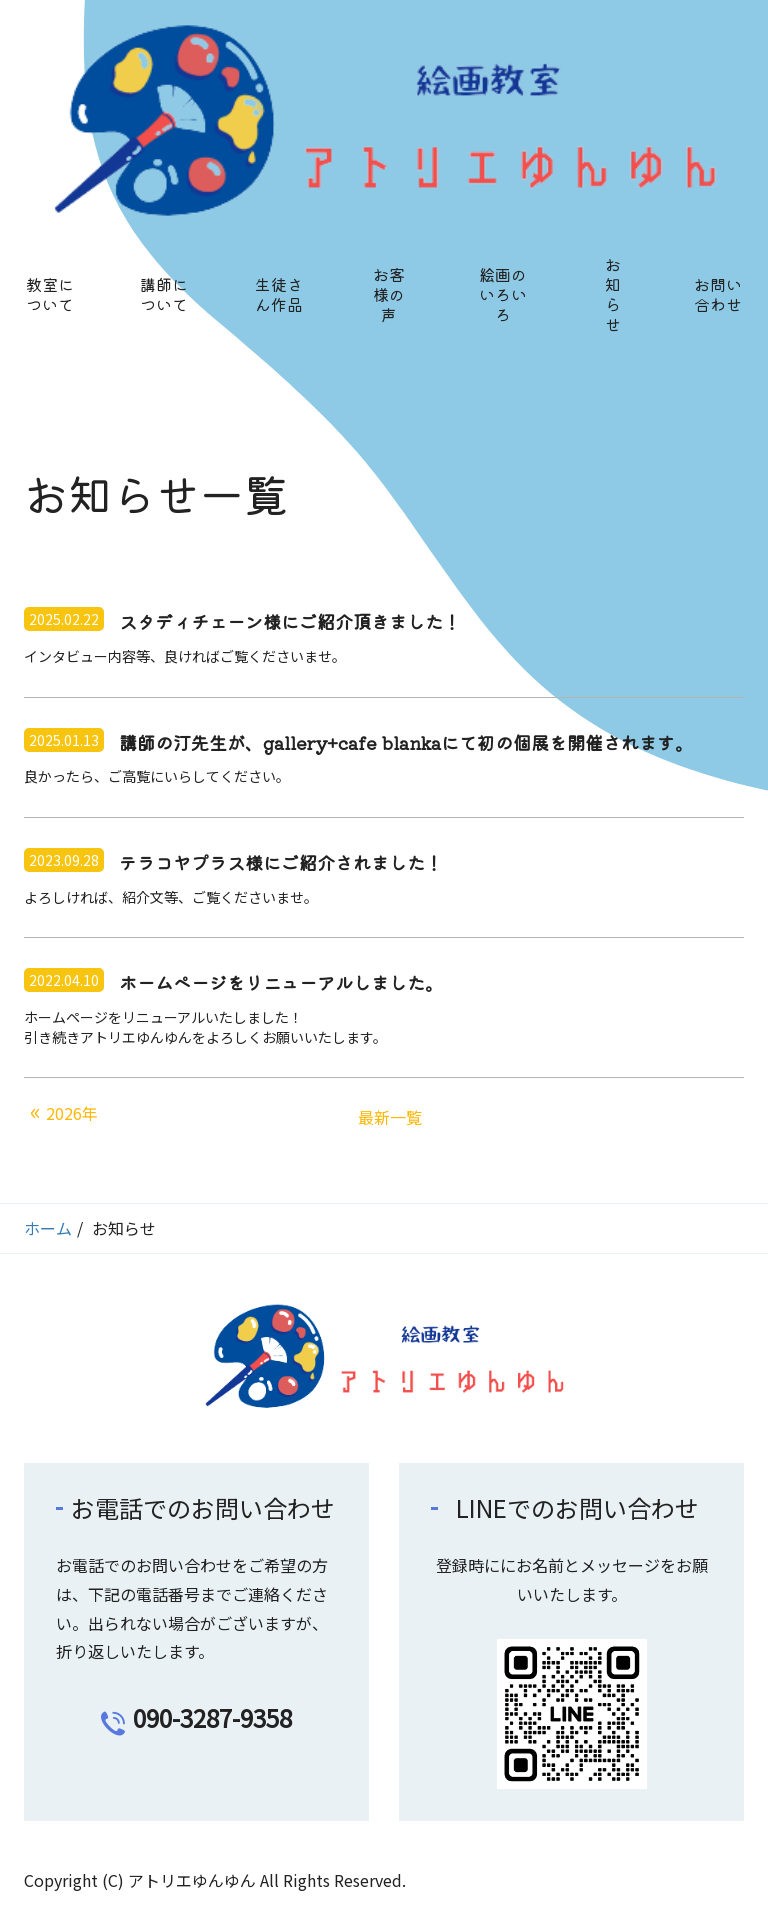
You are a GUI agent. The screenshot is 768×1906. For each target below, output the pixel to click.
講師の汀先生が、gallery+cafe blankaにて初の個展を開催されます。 (406, 743)
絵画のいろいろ (503, 294)
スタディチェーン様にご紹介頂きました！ (290, 622)
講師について (164, 294)
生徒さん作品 (279, 294)
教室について (50, 294)
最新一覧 (390, 1117)
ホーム (48, 1228)
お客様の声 (389, 294)
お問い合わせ (718, 294)
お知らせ (613, 294)
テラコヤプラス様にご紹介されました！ (281, 863)
